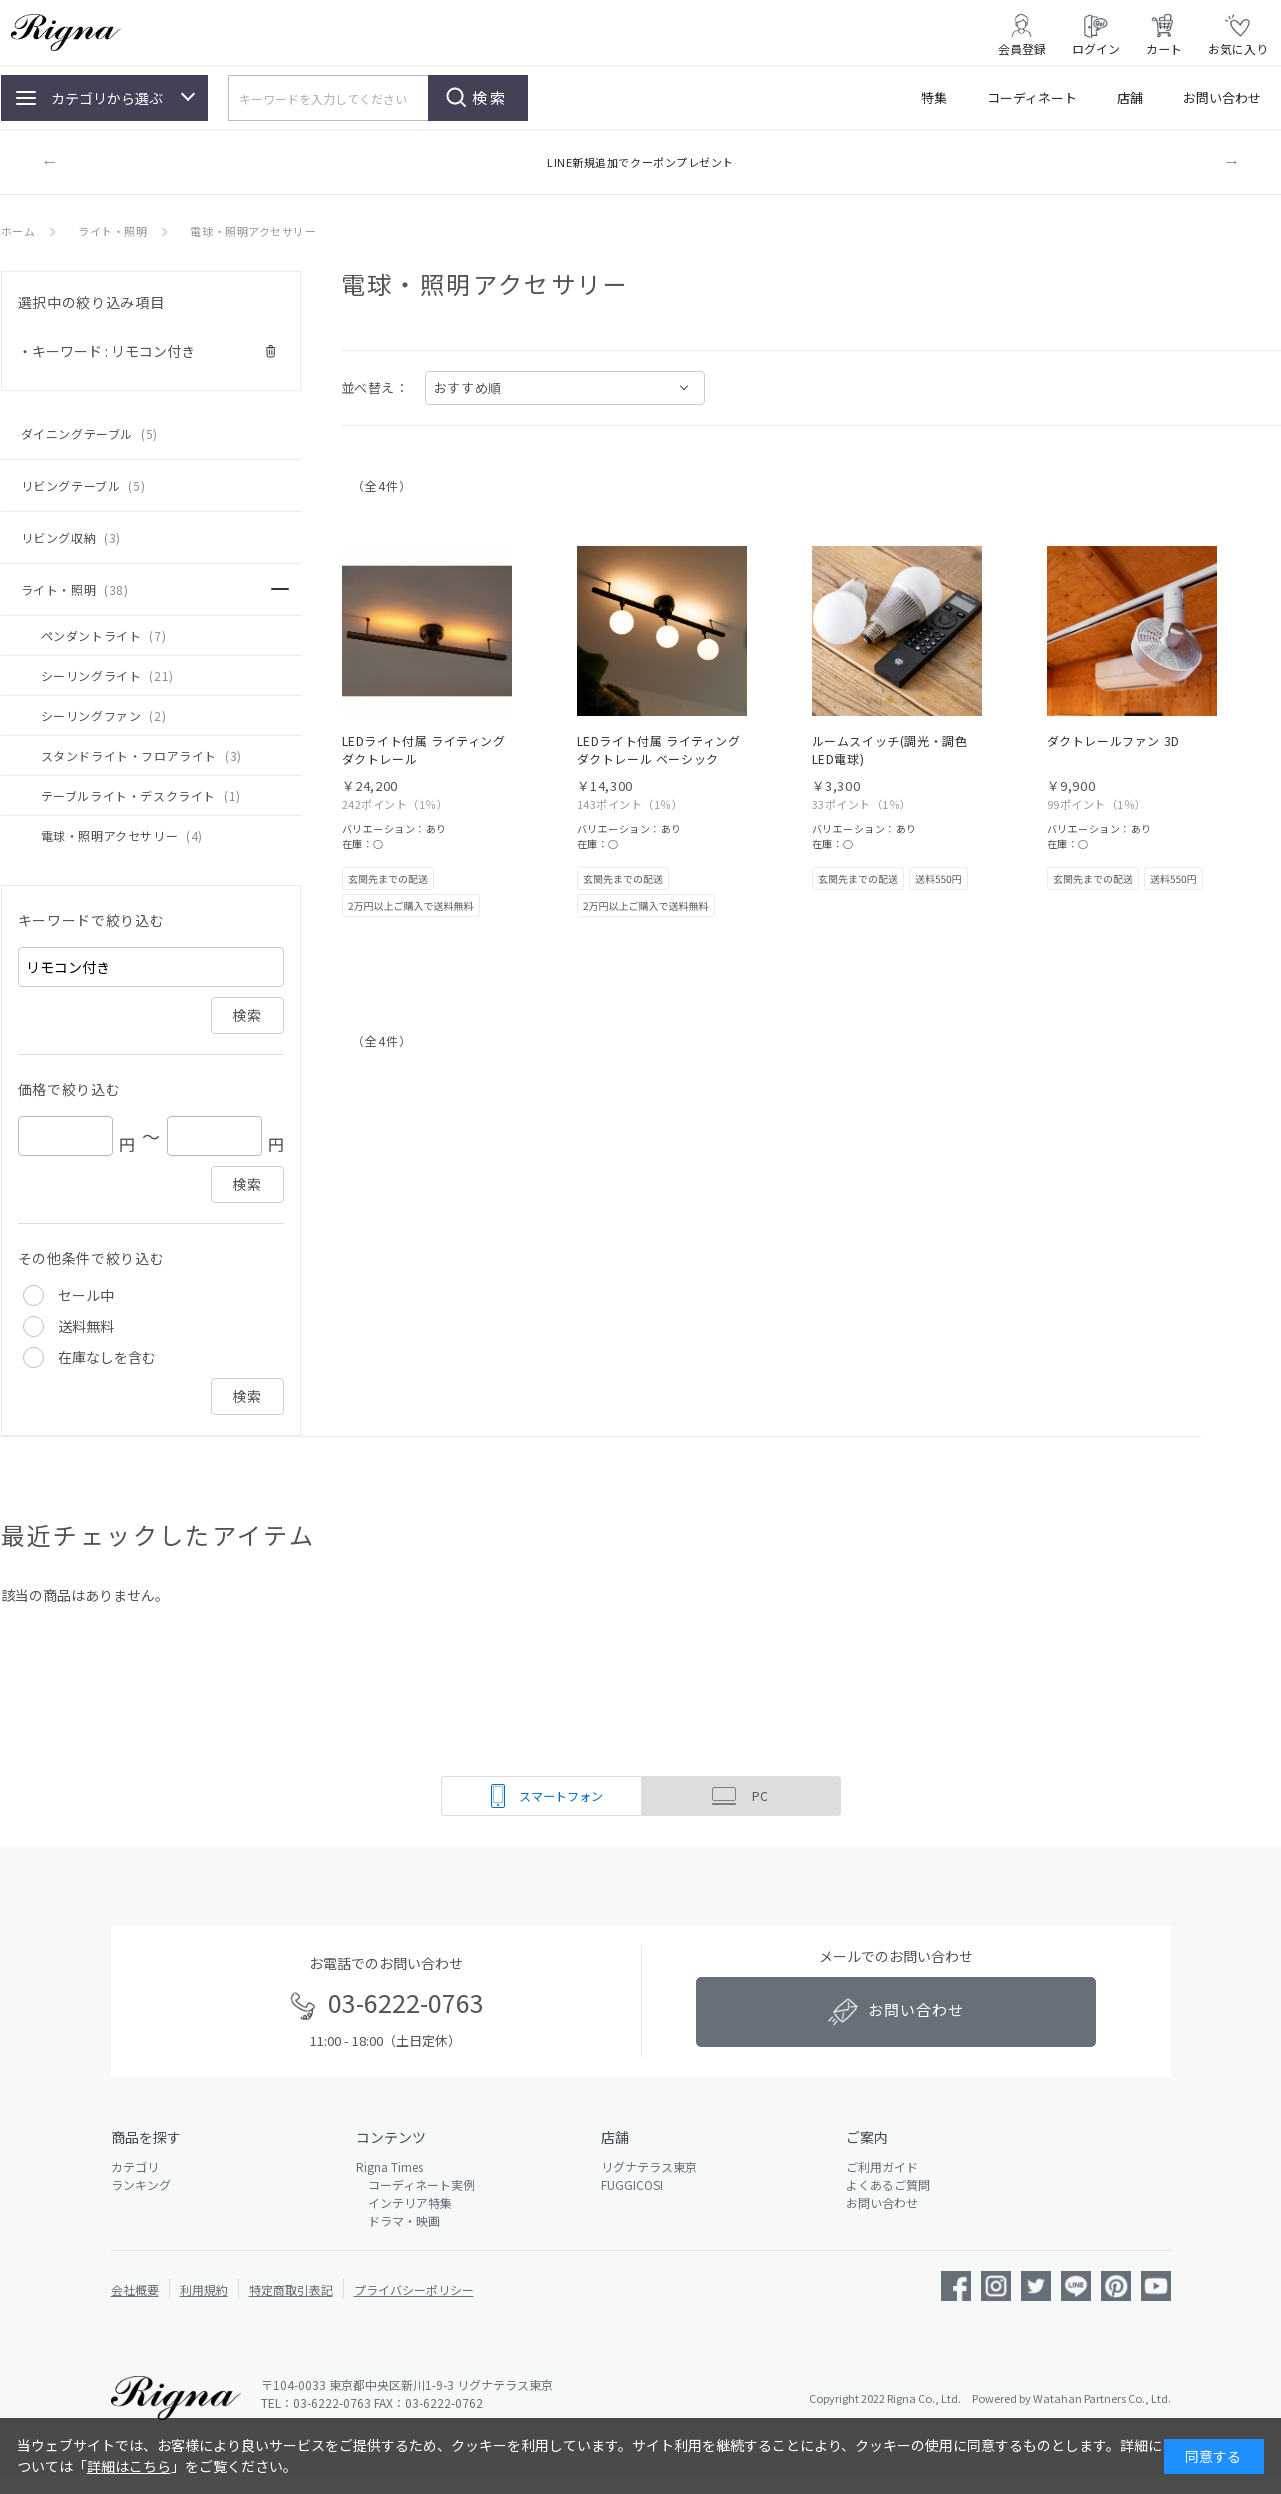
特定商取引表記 (291, 2289)
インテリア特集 (404, 2202)
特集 (934, 97)
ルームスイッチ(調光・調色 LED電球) (890, 749)
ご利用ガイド (882, 2166)
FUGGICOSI (632, 2184)
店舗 (1130, 97)
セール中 (86, 1295)
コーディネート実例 (415, 2184)
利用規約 (204, 2289)
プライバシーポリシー (414, 2289)
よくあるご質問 (888, 2184)
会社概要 (135, 2289)
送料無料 (86, 1326)
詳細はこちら (129, 2466)
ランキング (141, 2184)
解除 (271, 351)
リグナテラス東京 (649, 2166)
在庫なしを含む (107, 1357)
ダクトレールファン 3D (1113, 740)
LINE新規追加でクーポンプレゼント (640, 162)
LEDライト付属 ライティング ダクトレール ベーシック (659, 749)
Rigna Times (389, 2166)
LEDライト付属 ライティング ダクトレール (424, 749)
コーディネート (1032, 97)
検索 (490, 97)
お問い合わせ (1222, 97)
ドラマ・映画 (398, 2220)
